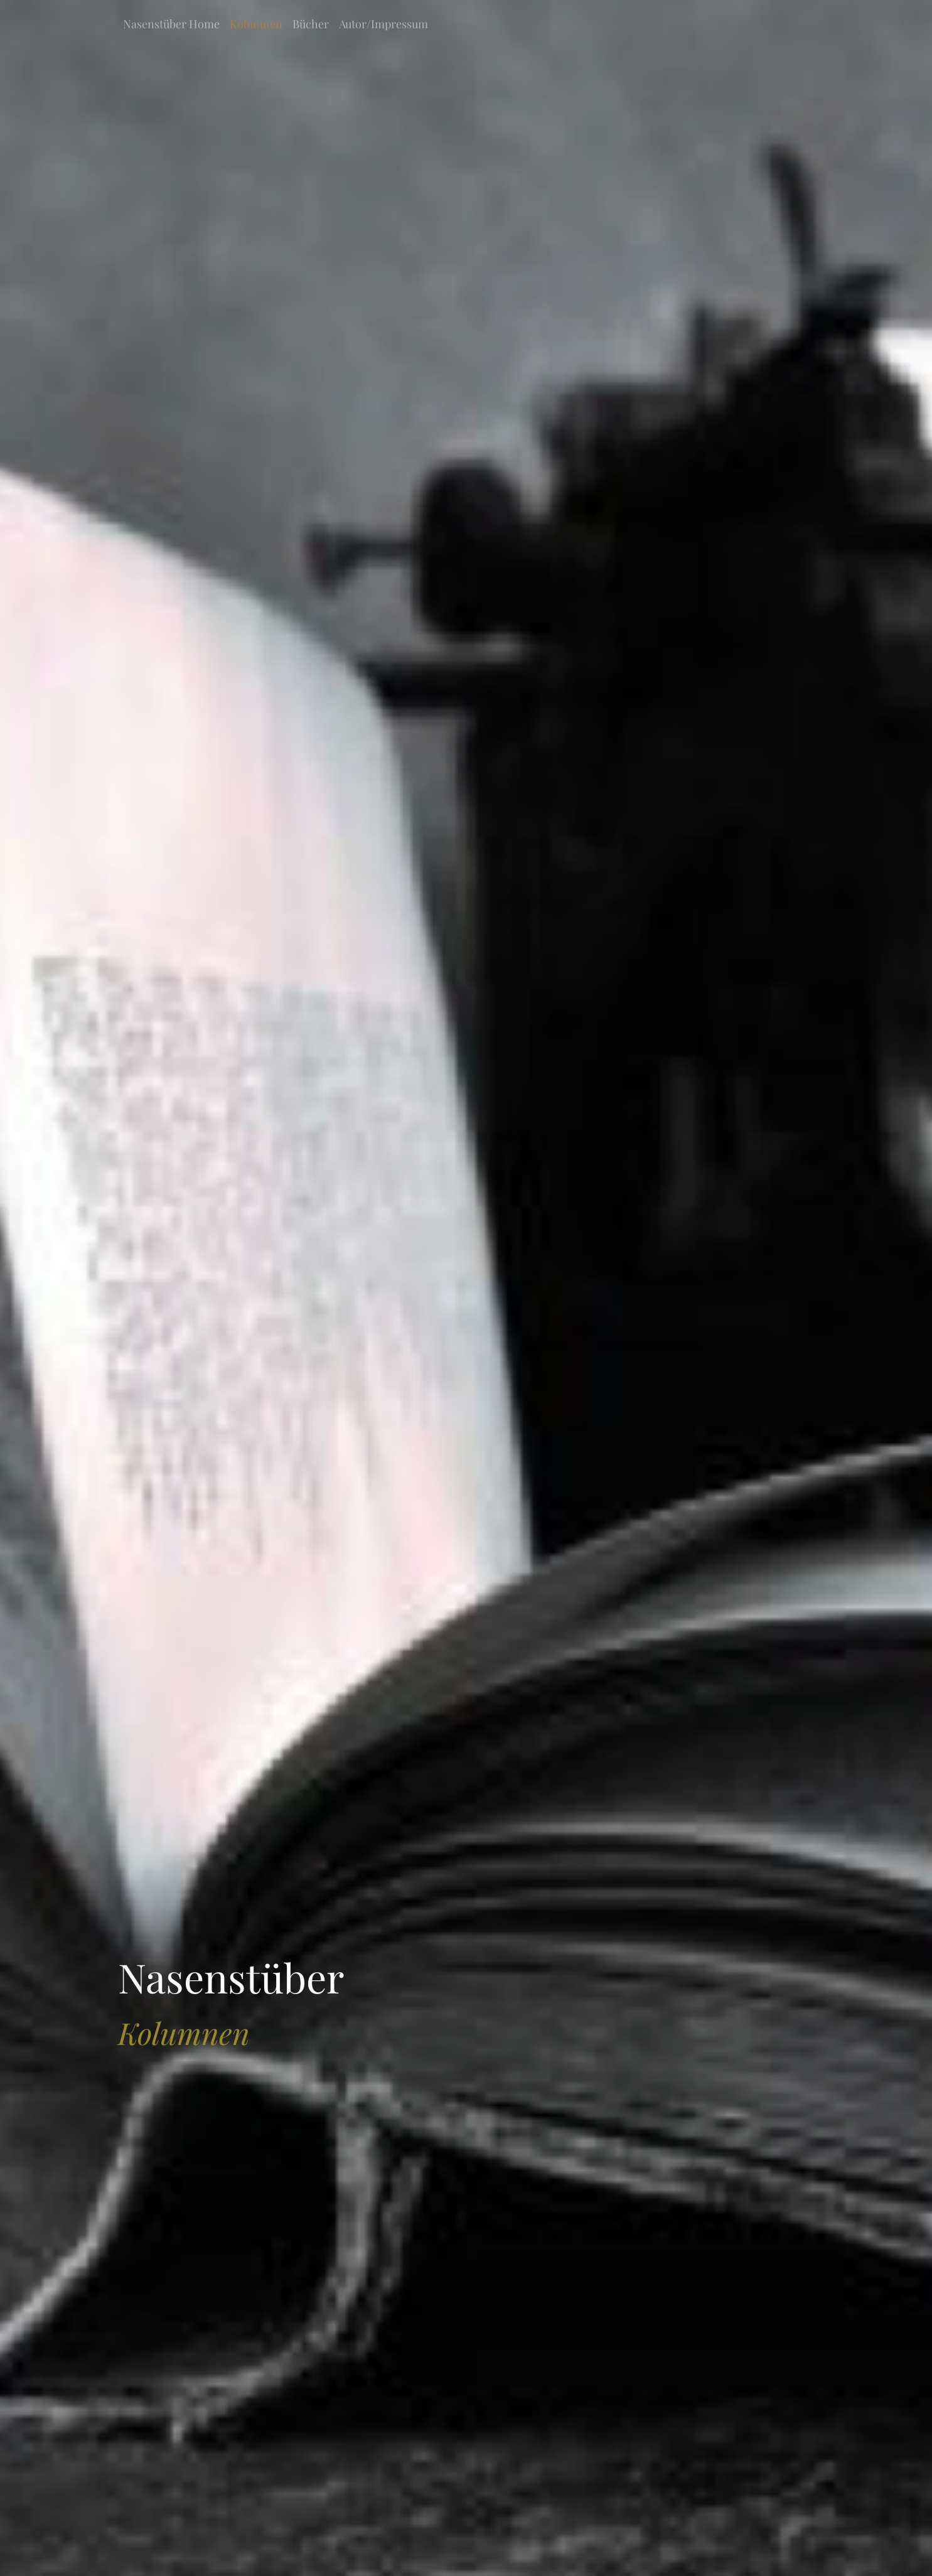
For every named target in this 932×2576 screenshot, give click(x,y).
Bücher (310, 23)
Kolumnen (256, 23)
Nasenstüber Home (171, 23)
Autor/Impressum (383, 23)
